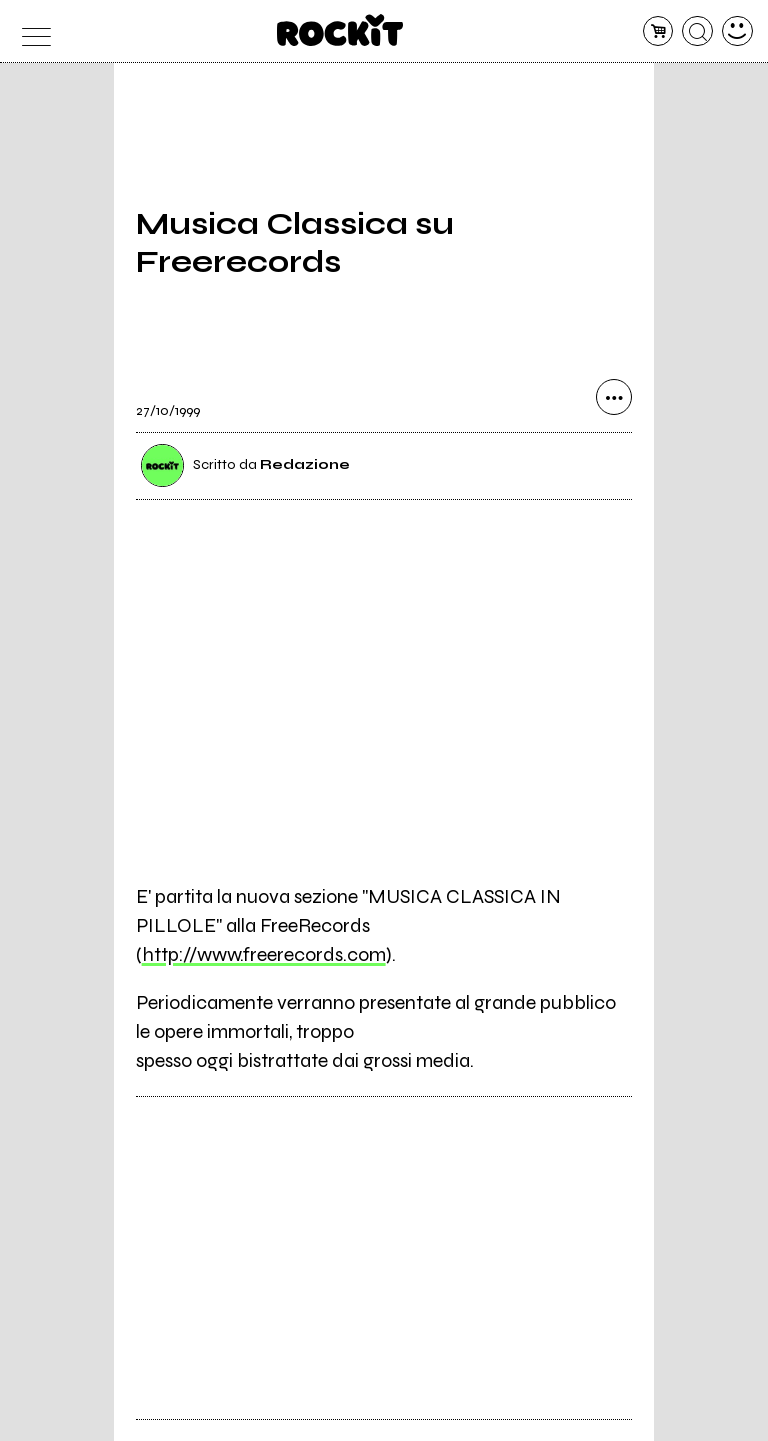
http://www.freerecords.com (264, 954)
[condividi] (614, 397)
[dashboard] (737, 31)
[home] (340, 30)
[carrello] (658, 31)
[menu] (30, 31)
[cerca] (697, 31)
